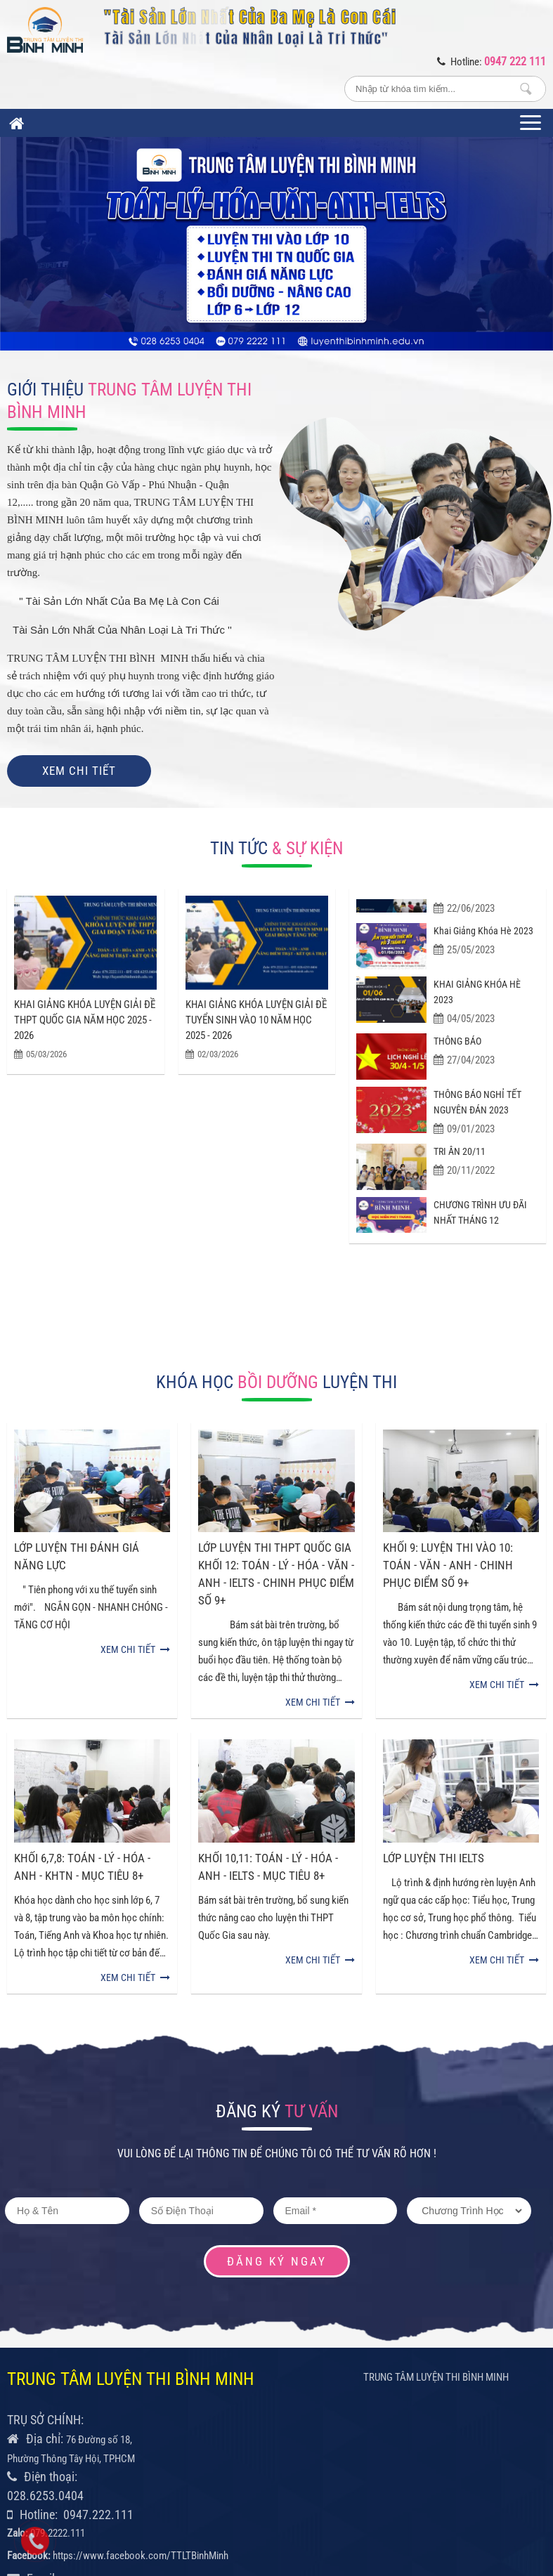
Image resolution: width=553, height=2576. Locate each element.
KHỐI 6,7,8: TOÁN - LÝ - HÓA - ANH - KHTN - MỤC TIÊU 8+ (82, 1707)
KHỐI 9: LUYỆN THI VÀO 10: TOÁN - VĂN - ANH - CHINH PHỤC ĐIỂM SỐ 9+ (448, 1485)
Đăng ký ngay (277, 2102)
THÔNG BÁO (457, 1047)
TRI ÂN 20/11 (460, 1157)
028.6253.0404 (45, 2336)
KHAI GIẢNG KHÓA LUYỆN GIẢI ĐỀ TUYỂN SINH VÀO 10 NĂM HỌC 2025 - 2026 (256, 949)
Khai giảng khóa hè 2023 (483, 937)
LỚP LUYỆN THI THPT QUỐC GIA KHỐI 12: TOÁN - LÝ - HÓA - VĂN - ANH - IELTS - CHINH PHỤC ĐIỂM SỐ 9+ (276, 1494)
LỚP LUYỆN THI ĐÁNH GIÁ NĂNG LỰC (76, 1477)
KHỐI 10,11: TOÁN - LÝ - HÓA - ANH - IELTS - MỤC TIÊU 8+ (268, 1707)
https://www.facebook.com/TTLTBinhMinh (140, 2396)
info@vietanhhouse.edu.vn (74, 2438)
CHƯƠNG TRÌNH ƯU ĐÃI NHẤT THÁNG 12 (480, 1218)
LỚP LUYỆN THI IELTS (433, 1699)
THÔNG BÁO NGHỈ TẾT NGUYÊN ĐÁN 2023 (477, 1108)
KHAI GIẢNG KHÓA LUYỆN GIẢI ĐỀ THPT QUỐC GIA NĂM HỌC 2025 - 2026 (84, 949)
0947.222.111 (98, 2355)
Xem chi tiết (79, 771)
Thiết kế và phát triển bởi (407, 2485)
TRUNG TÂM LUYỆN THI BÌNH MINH (436, 2217)
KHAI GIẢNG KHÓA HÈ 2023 (477, 998)
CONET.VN (480, 2485)
